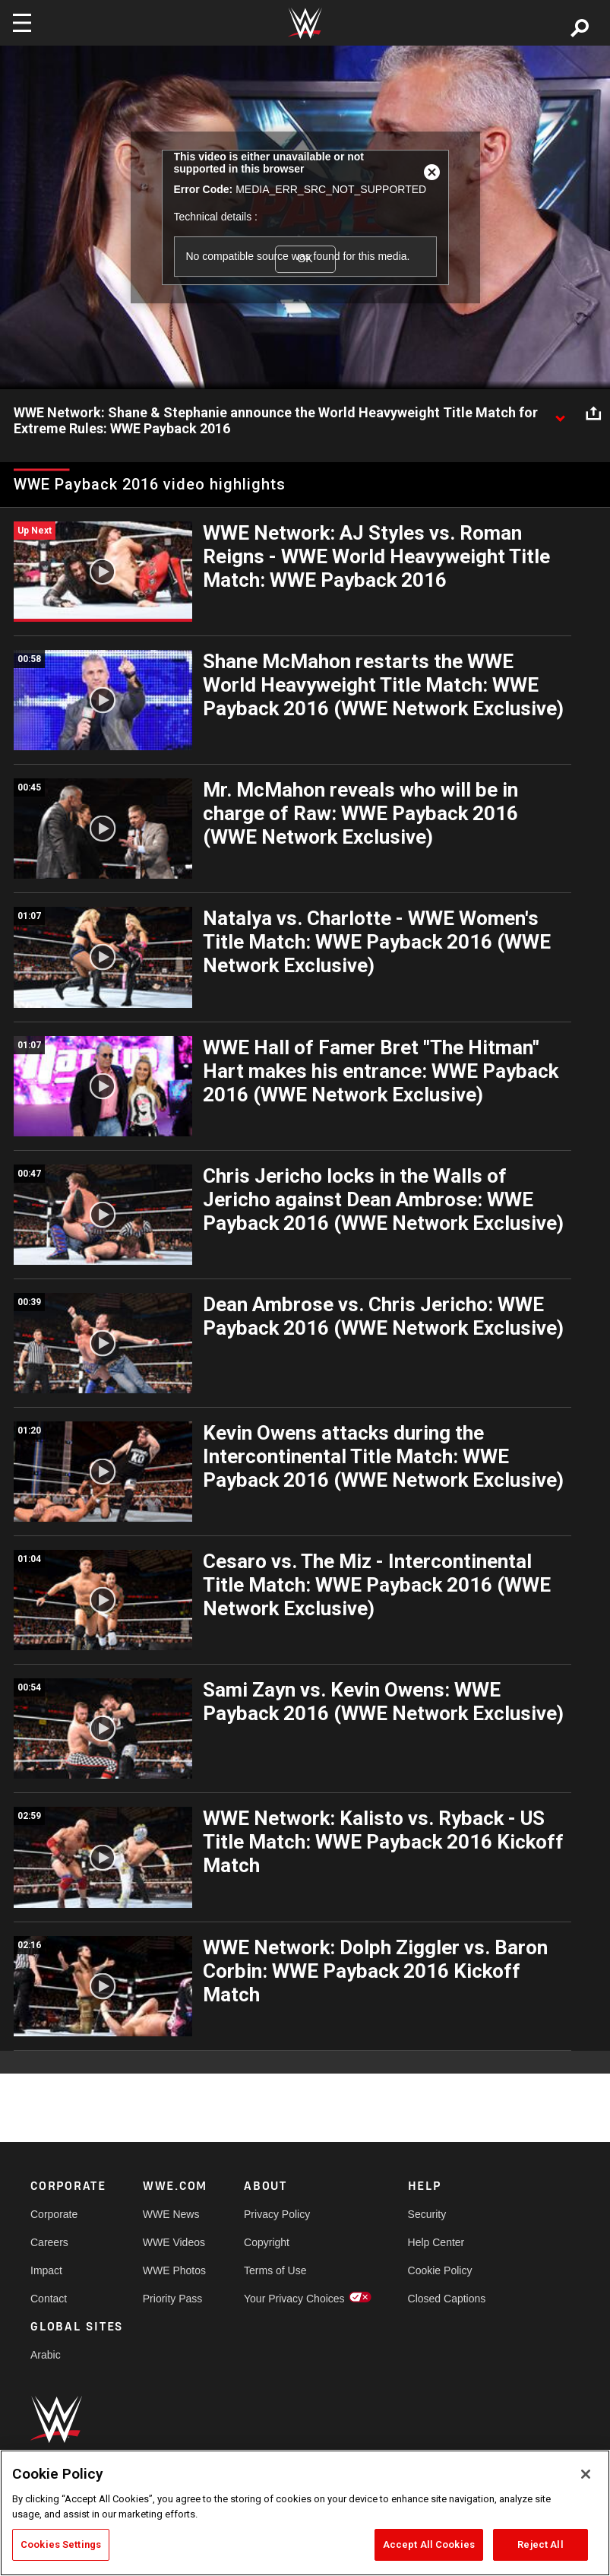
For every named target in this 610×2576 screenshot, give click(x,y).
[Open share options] (593, 413)
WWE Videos (174, 2242)
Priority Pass (173, 2298)
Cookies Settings (61, 2544)
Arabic (45, 2355)
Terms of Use (275, 2270)
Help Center (436, 2242)
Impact (46, 2270)
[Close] (585, 2474)
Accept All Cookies (429, 2544)
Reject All (540, 2544)
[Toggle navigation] (22, 22)
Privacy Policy (277, 2214)
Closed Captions (447, 2298)
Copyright (266, 2242)
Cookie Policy (440, 2270)
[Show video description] (560, 413)
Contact (48, 2298)
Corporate (53, 2214)
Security (427, 2214)
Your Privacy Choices (294, 2298)
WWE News (171, 2214)
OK (304, 259)
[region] (305, 2513)
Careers (49, 2242)
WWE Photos (174, 2270)
